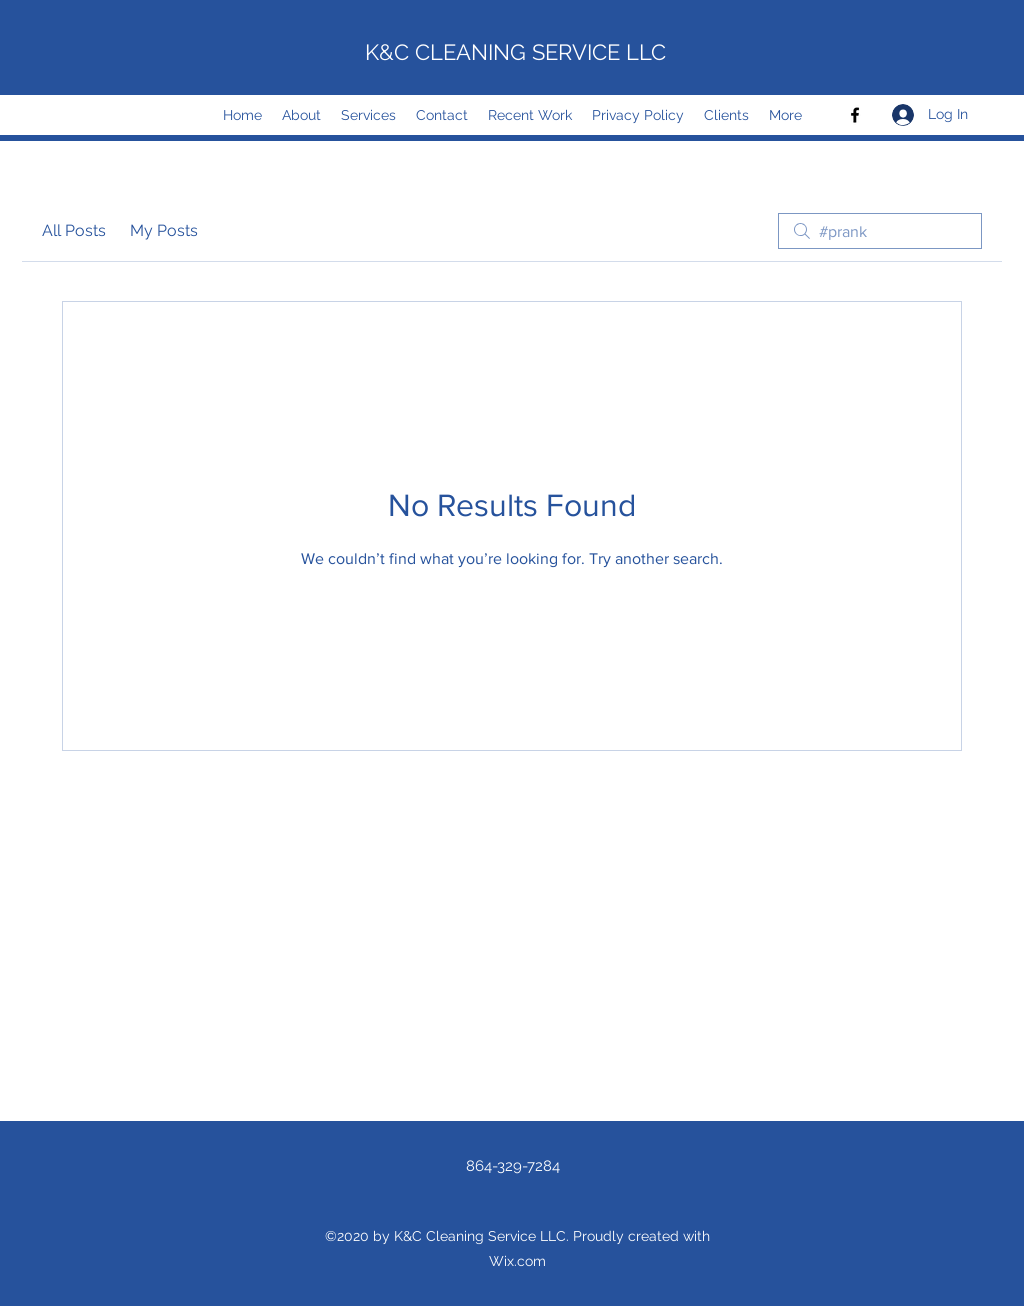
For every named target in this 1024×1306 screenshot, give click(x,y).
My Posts (164, 230)
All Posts (74, 230)
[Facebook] (855, 115)
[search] (880, 231)
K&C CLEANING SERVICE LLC (515, 52)
